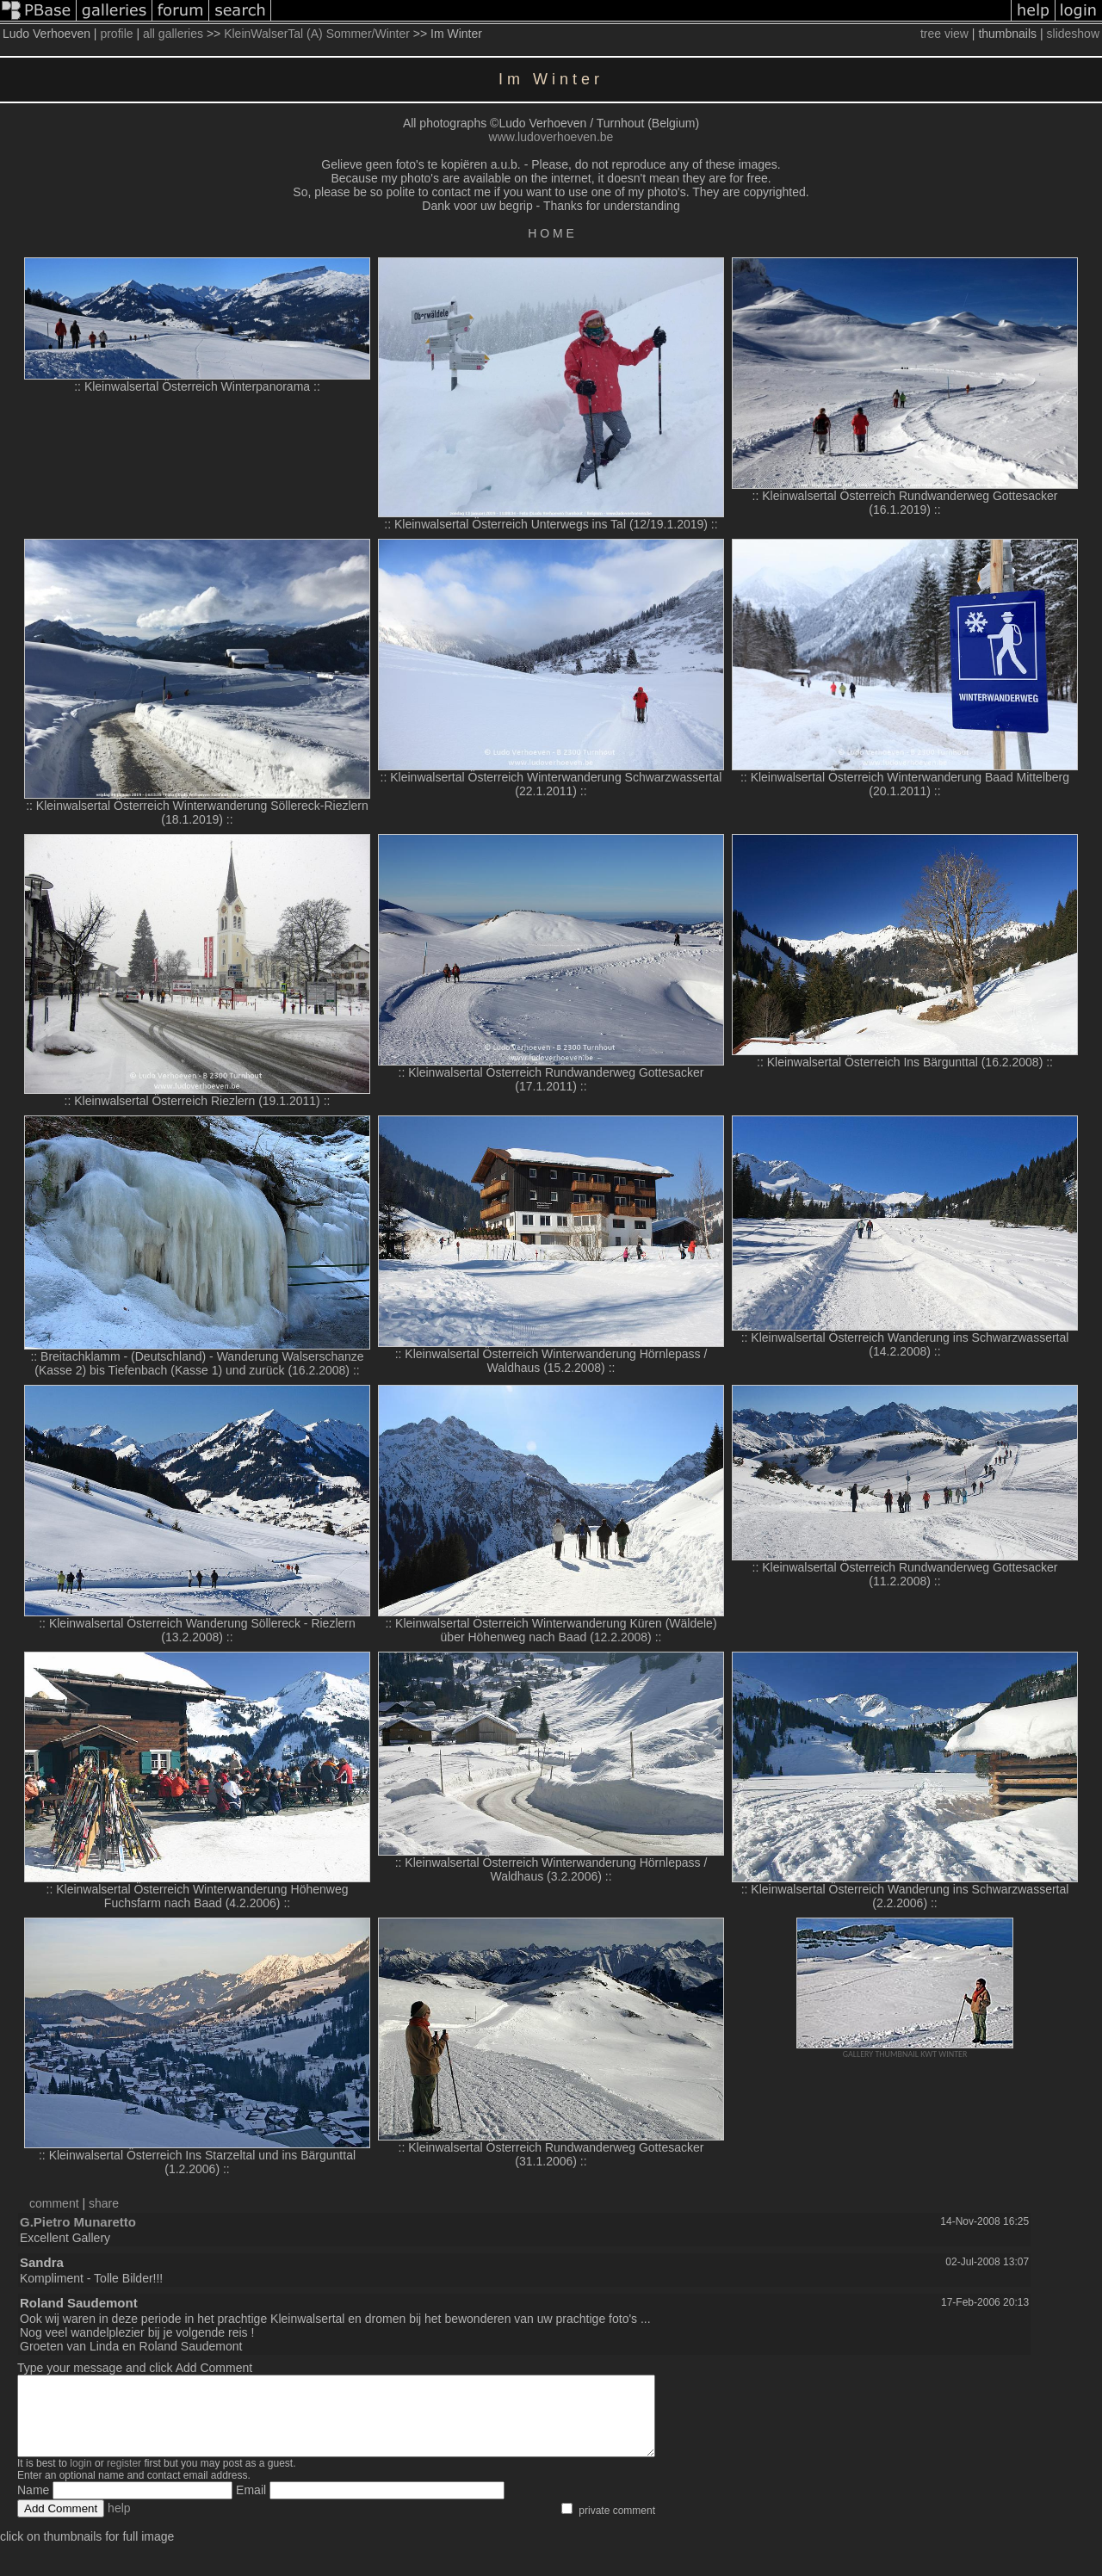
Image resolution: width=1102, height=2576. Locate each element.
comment (54, 2203)
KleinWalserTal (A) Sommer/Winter (317, 33)
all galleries (173, 33)
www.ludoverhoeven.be (551, 137)
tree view (944, 33)
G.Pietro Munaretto (78, 2222)
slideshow (1073, 33)
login (80, 2479)
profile (116, 33)
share (104, 2203)
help (119, 2523)
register (124, 2479)
